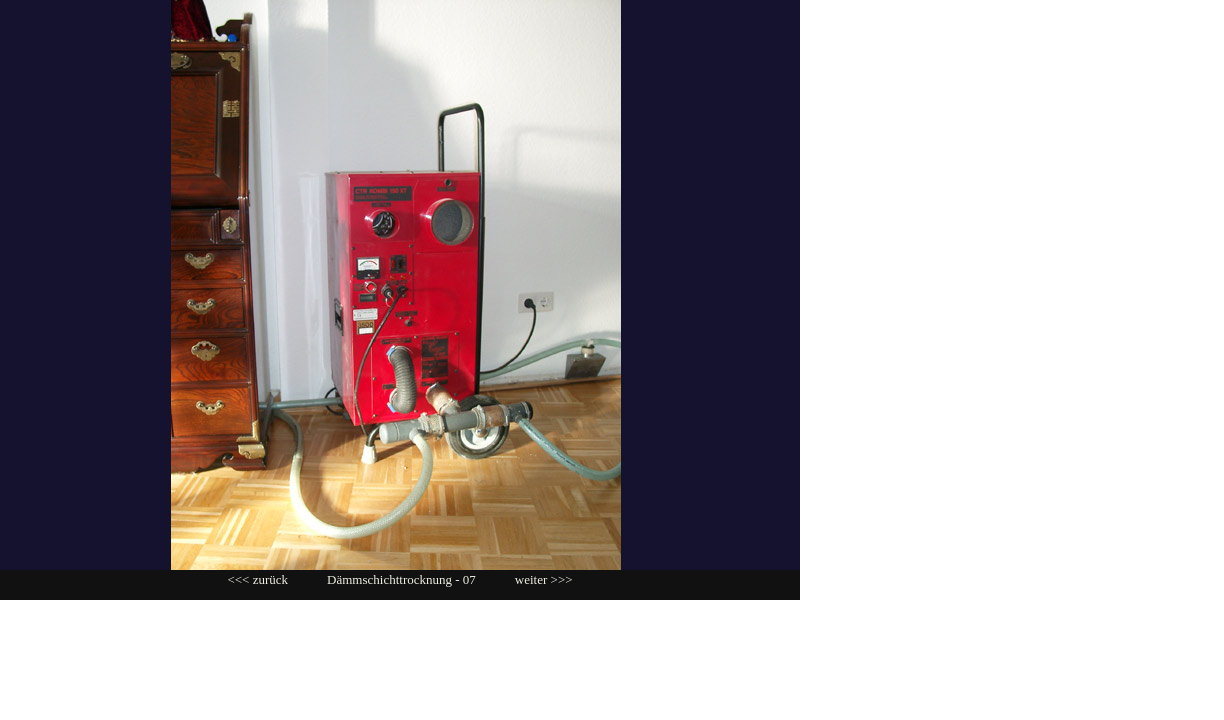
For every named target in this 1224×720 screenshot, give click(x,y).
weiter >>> (544, 579)
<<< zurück (257, 579)
